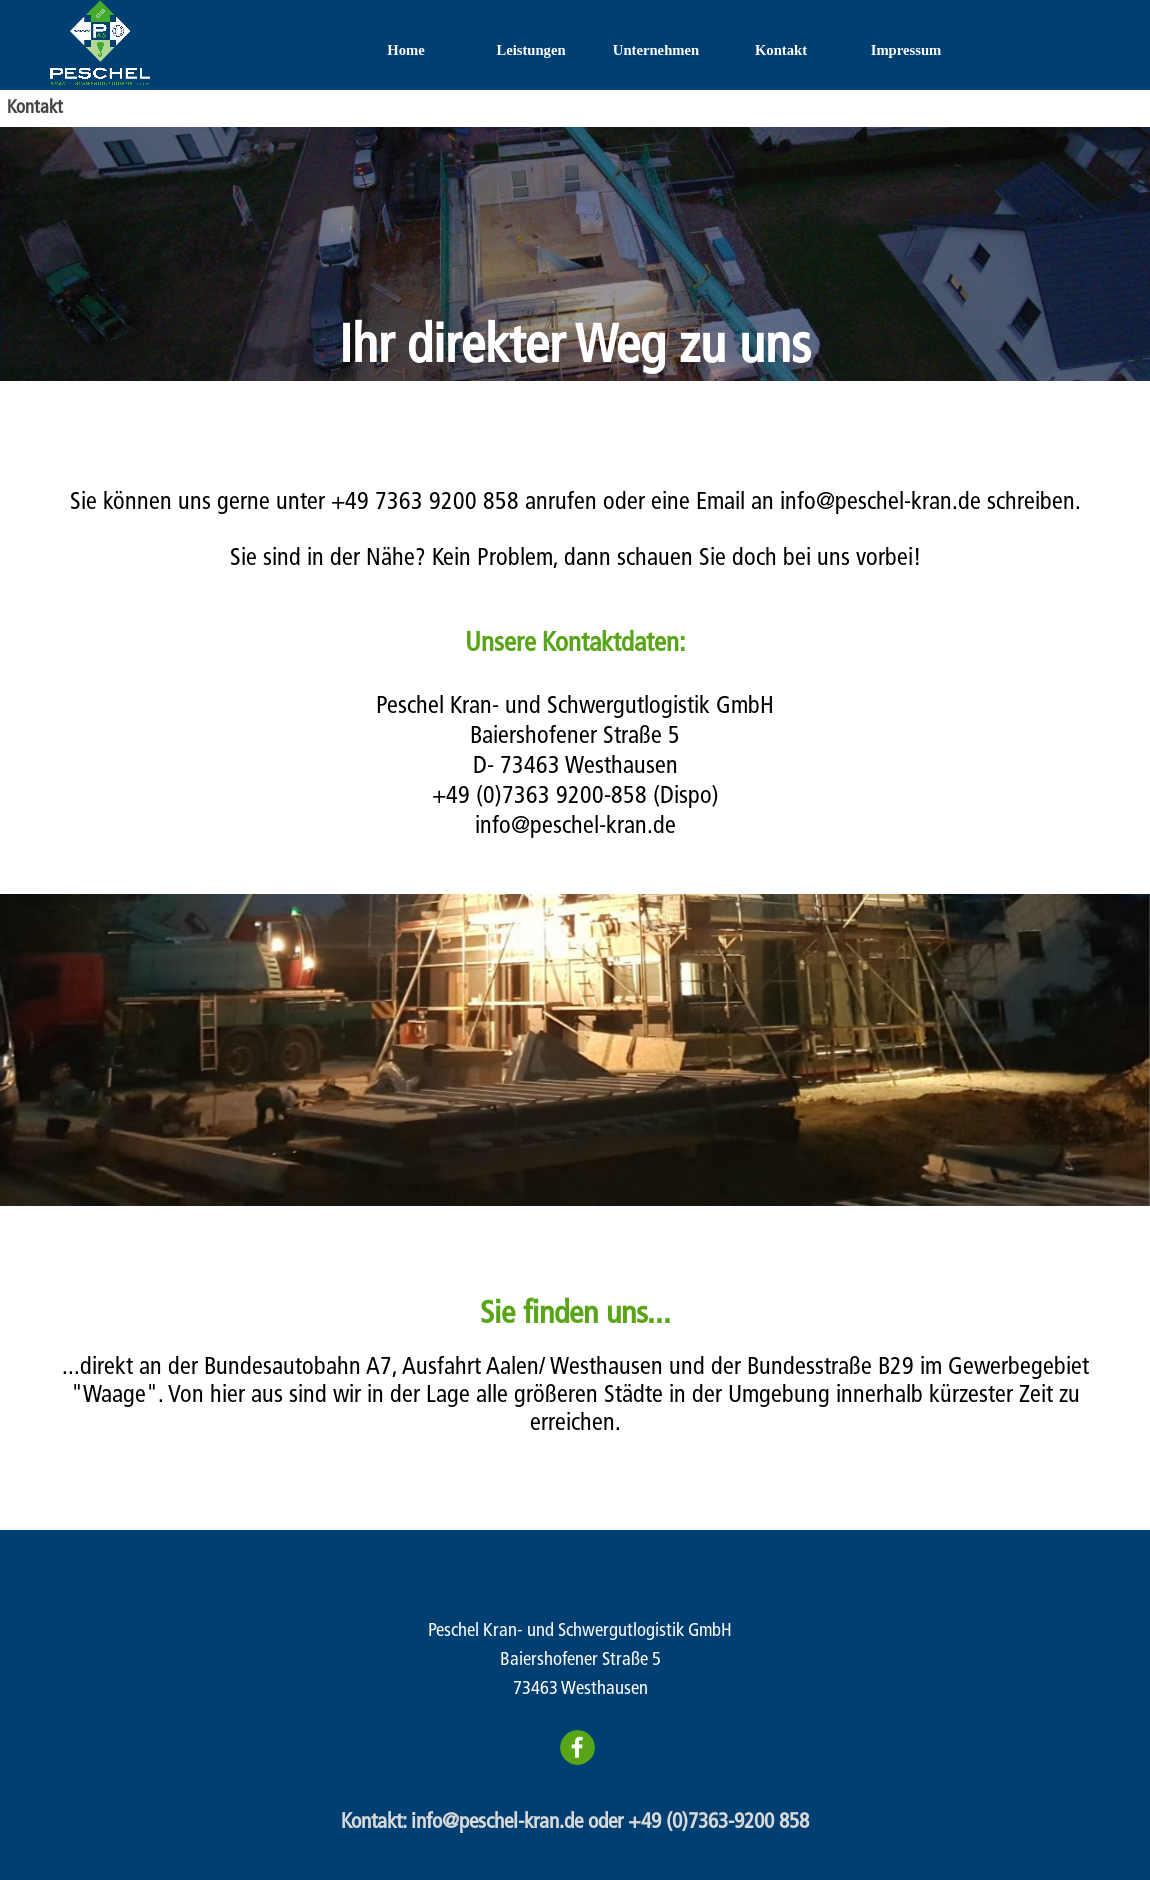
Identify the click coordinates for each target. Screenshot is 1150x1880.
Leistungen (530, 50)
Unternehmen (656, 50)
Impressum (906, 50)
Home (405, 50)
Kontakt (781, 50)
